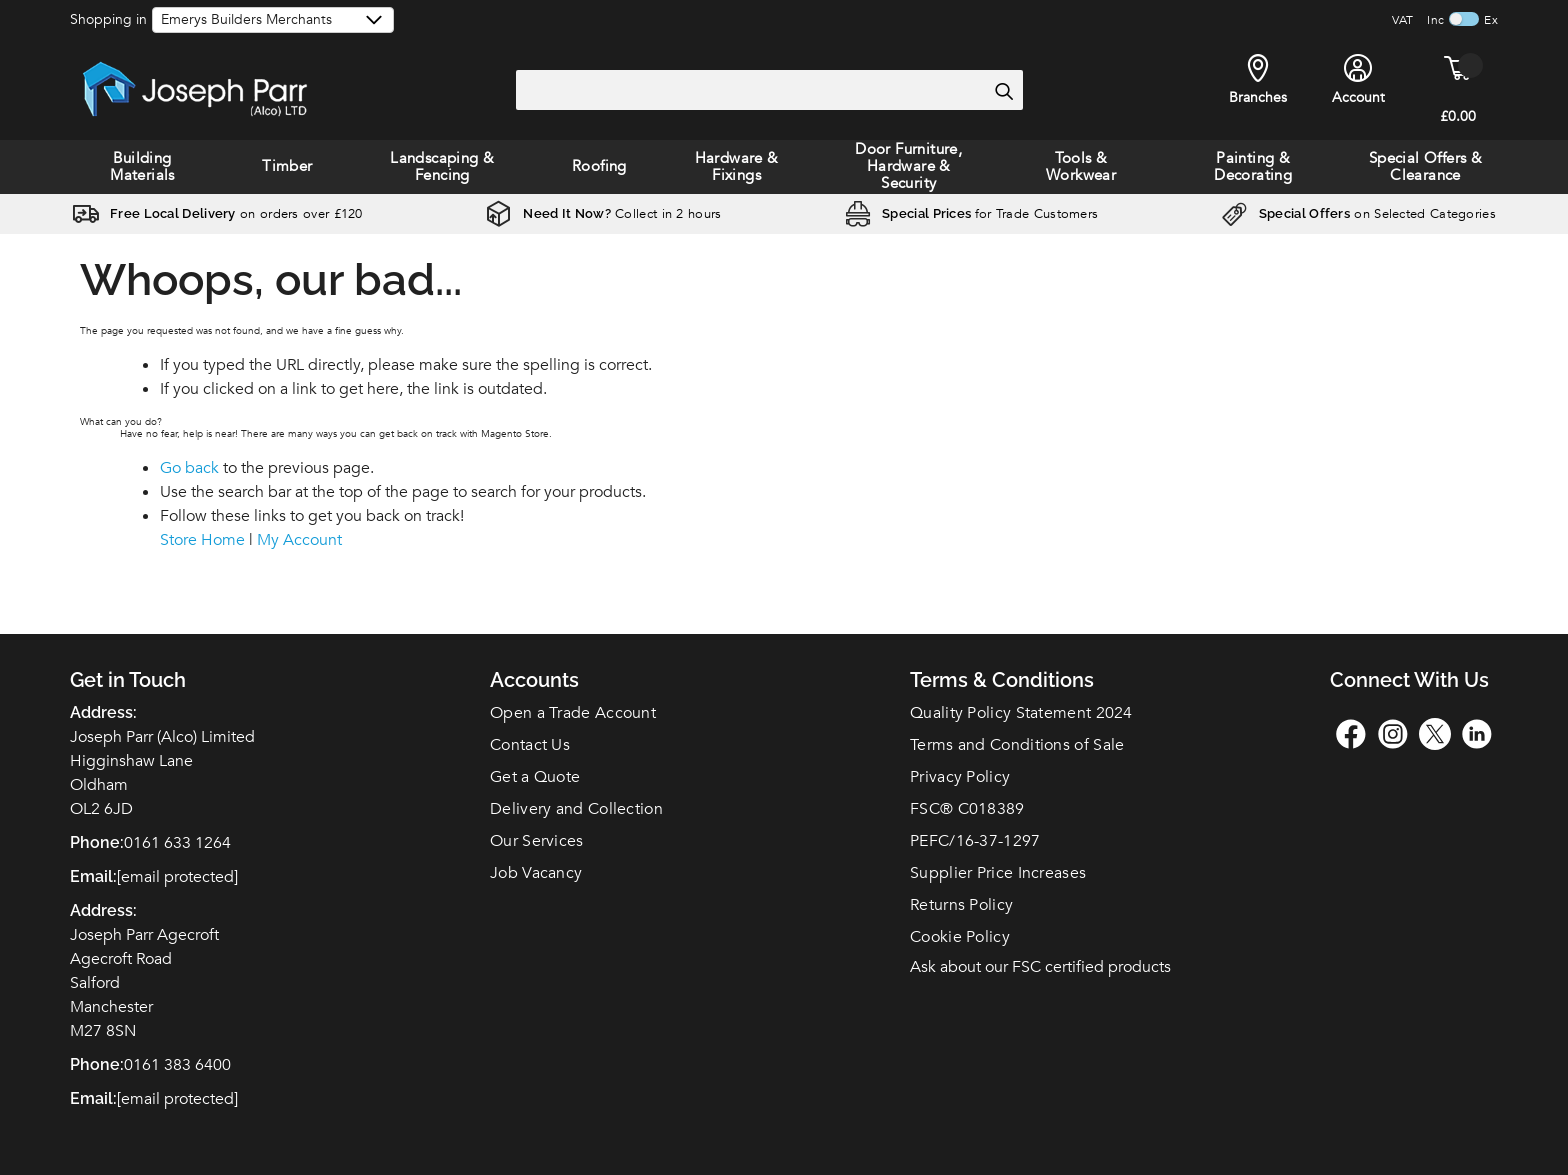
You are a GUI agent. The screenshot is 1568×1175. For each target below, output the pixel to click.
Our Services (537, 841)
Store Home (202, 540)
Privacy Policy (960, 777)
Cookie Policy (960, 937)
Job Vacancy (536, 873)
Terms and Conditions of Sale (1017, 745)
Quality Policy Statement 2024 (1021, 713)
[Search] (1003, 91)
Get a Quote (535, 777)
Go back (189, 468)
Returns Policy (961, 905)
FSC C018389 (967, 809)
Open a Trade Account (573, 713)
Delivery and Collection (576, 809)
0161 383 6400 (177, 1065)
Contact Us (530, 745)
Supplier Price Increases (998, 873)
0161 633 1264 (177, 843)
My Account (299, 540)
